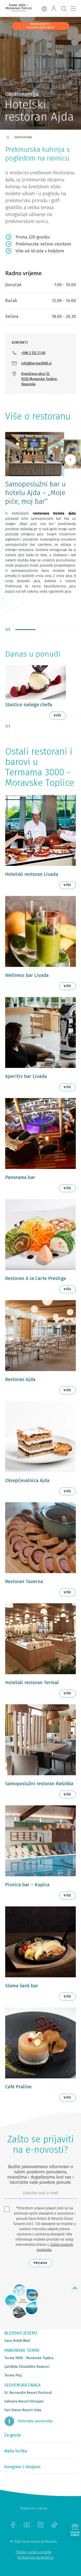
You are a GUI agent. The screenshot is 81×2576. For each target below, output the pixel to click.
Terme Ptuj (13, 2375)
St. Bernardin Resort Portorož (28, 2393)
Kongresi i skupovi (22, 2466)
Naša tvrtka (15, 2450)
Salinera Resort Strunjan (23, 2401)
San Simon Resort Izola (22, 2410)
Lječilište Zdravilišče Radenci (26, 2367)
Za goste (12, 2435)
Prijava (40, 2263)
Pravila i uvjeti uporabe (33, 2552)
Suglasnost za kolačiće (35, 2557)
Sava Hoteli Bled (17, 2341)
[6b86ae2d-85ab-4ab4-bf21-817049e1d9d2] (40, 2194)
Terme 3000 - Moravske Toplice (29, 2358)
